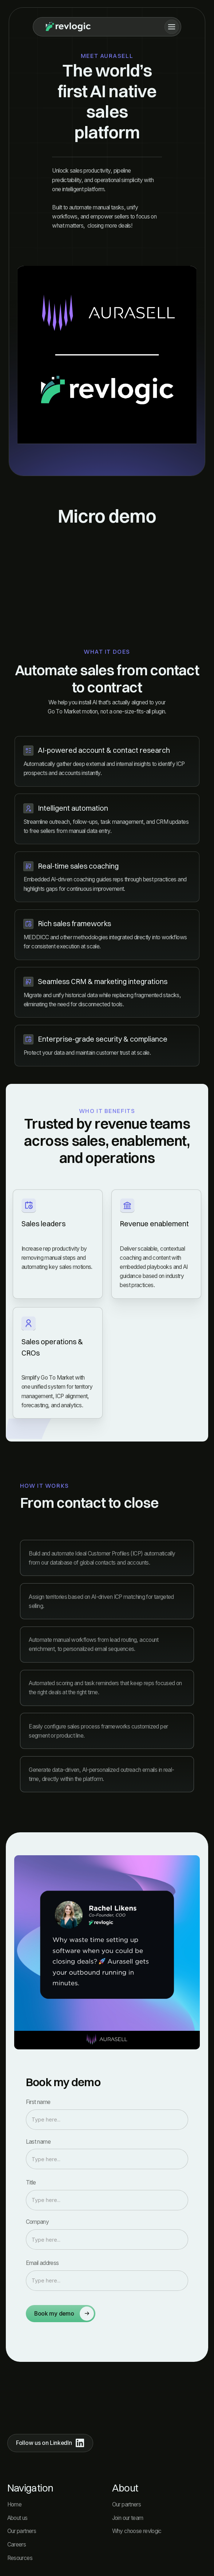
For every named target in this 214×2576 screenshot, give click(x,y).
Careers (16, 2544)
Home (14, 2504)
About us (17, 2517)
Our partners (21, 2531)
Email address (42, 2263)
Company (37, 2221)
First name (38, 2102)
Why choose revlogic (137, 2531)
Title (31, 2182)
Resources (19, 2558)
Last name (38, 2141)
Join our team (127, 2517)
